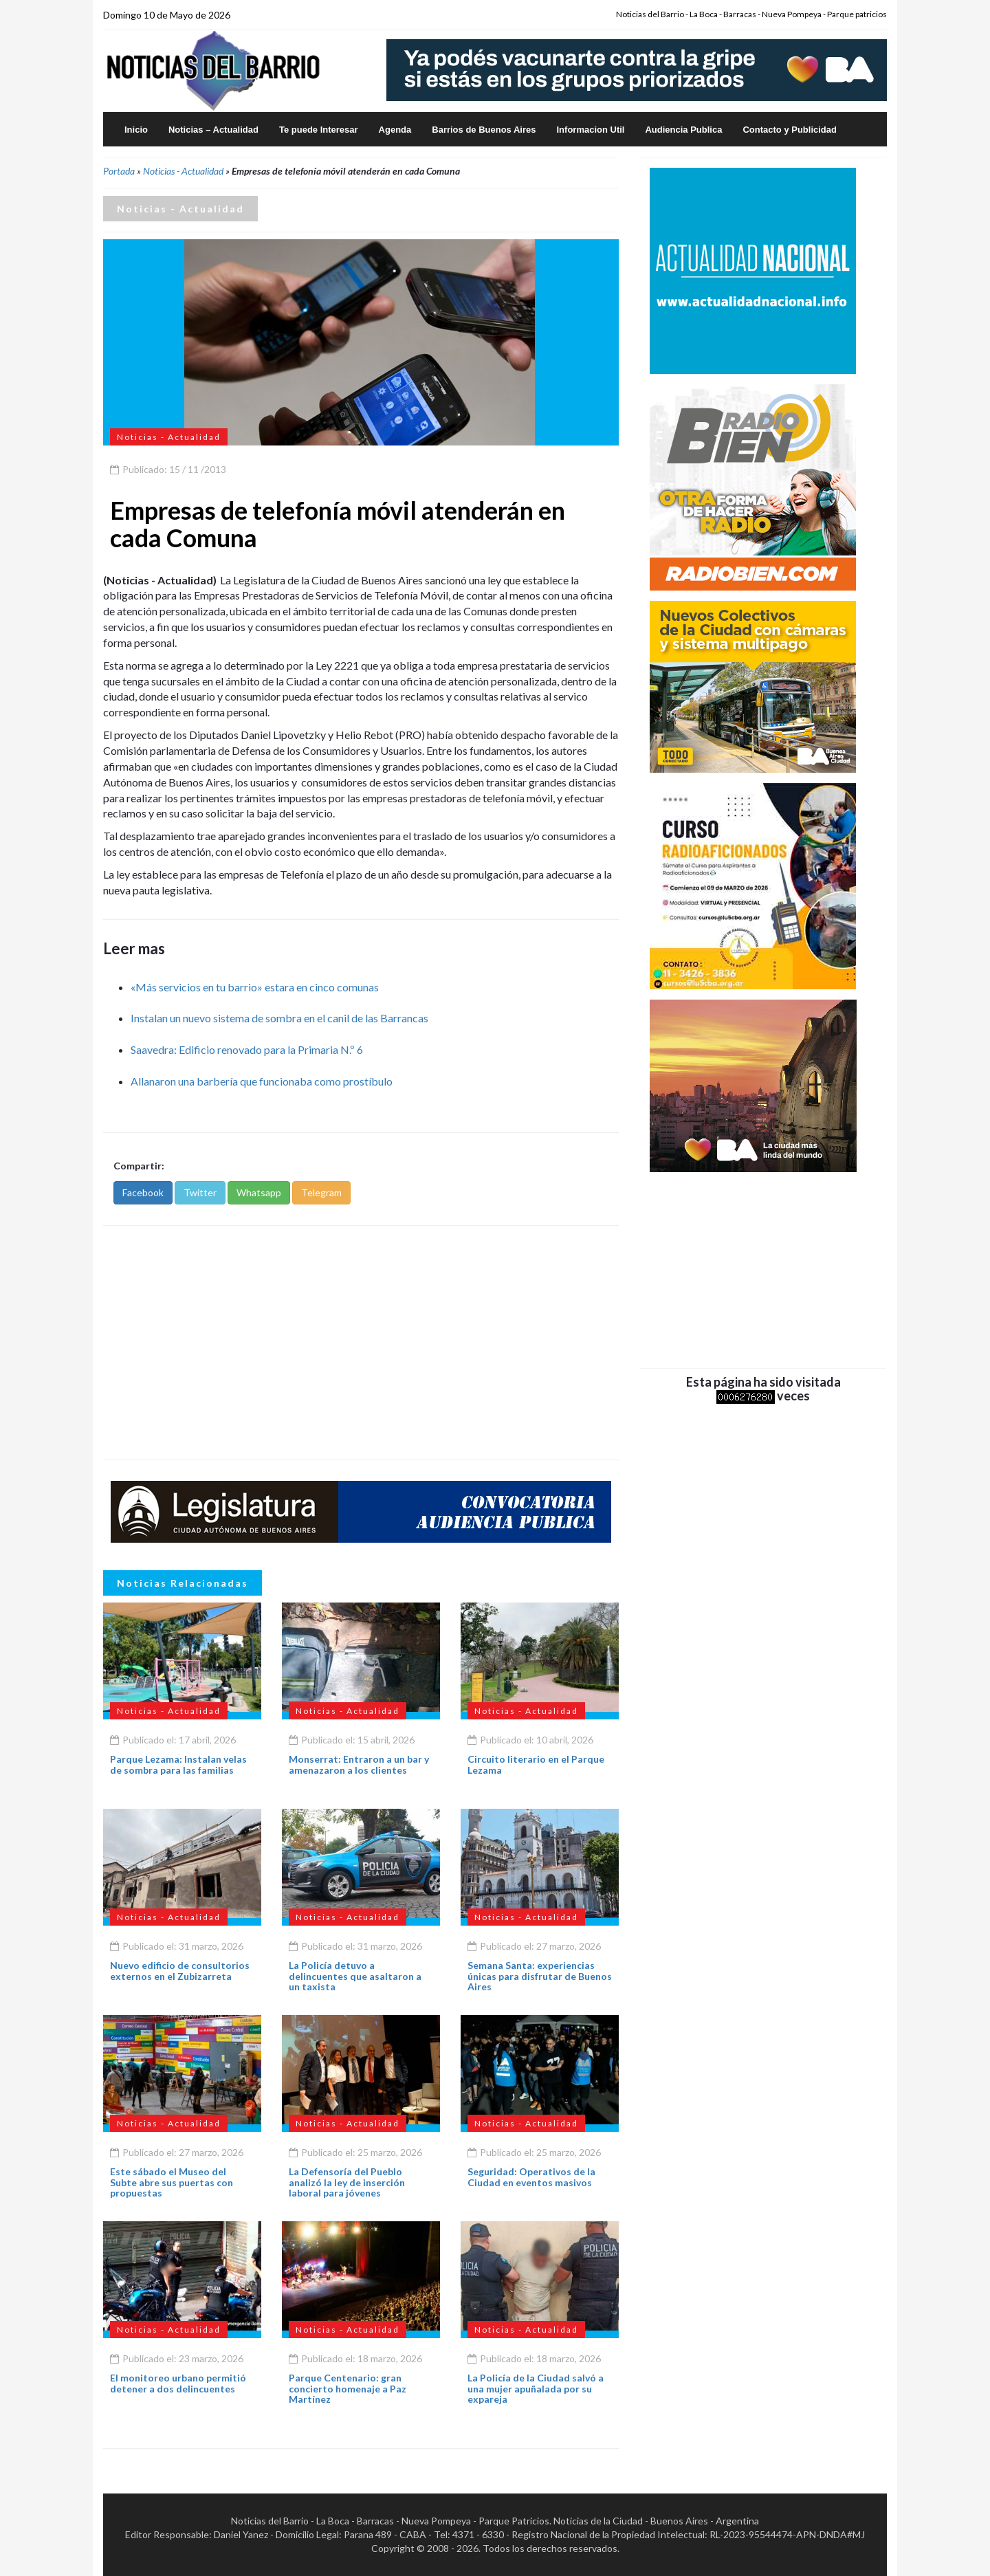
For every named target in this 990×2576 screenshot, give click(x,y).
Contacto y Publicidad (789, 129)
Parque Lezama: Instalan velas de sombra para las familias (178, 1764)
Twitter (200, 1192)
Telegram (321, 1192)
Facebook (143, 1192)
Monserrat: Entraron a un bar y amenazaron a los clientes (359, 1764)
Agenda (395, 129)
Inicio (136, 129)
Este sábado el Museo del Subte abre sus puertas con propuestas (171, 2182)
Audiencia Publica (683, 129)
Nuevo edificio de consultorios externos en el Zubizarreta (180, 1970)
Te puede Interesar (318, 129)
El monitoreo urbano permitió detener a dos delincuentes (178, 2383)
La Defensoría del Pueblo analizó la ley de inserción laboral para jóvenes (347, 2182)
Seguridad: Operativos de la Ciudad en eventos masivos (531, 2177)
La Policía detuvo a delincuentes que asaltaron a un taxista (355, 1975)
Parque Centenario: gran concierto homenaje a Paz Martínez (347, 2388)
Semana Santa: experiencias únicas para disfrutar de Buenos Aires (540, 1975)
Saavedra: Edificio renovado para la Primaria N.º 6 (247, 1049)
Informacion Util (591, 129)
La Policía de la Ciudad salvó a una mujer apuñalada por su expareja (536, 2388)
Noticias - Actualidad (183, 171)
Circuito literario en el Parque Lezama (536, 1764)
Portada (119, 171)
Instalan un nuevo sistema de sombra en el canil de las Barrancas (279, 1017)
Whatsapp (258, 1192)
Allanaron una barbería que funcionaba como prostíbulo (262, 1081)
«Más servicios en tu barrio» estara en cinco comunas (255, 986)
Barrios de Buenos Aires (484, 129)
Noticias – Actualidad (213, 129)
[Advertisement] (361, 1342)
